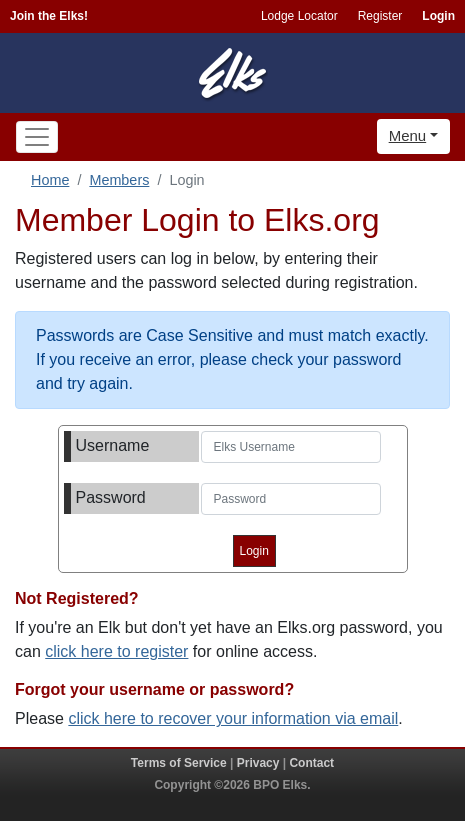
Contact (311, 763)
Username (113, 445)
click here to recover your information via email (233, 718)
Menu (408, 135)
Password (111, 497)
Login (438, 16)
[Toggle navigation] (37, 137)
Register (380, 16)
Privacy (258, 763)
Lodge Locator (299, 16)
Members (119, 180)
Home (50, 180)
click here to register (116, 651)
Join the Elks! (49, 16)
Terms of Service (179, 763)
